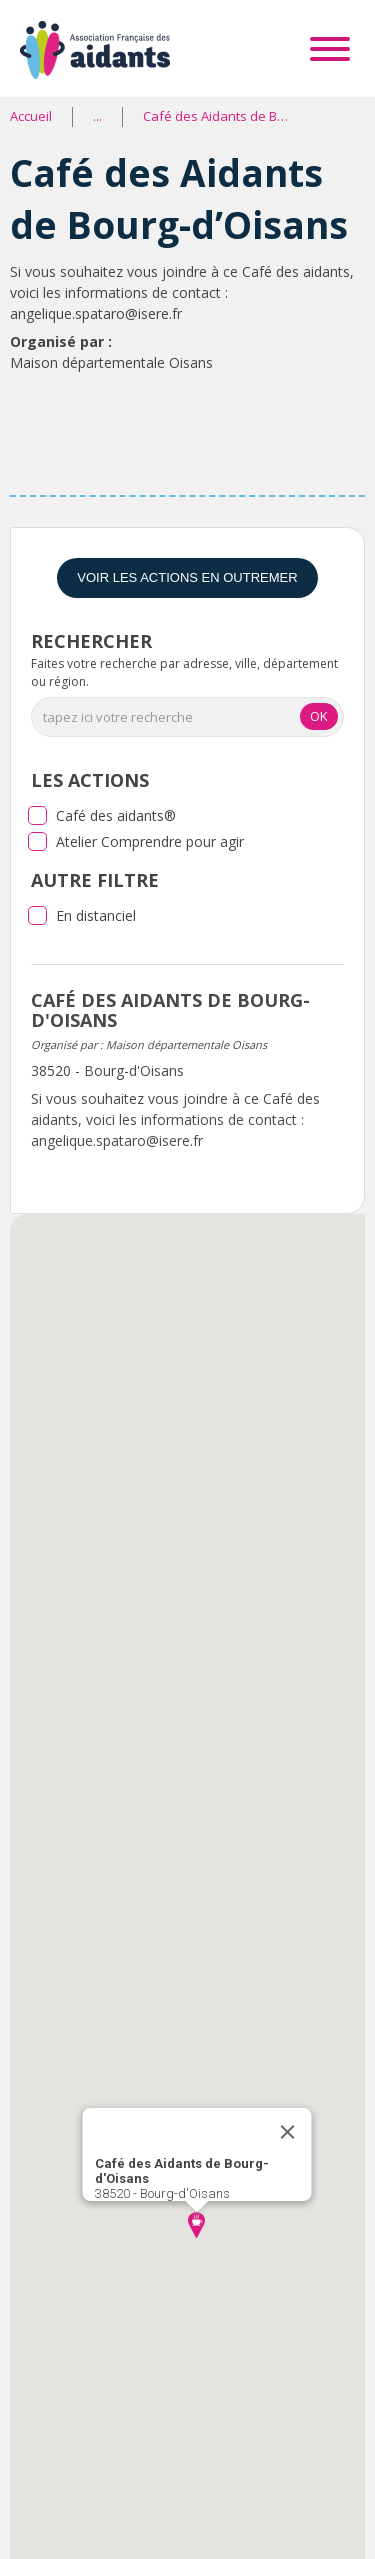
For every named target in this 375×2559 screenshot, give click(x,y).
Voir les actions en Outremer (187, 577)
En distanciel (96, 915)
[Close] (287, 2132)
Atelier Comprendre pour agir (150, 841)
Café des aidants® (116, 815)
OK (319, 716)
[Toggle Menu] (330, 49)
